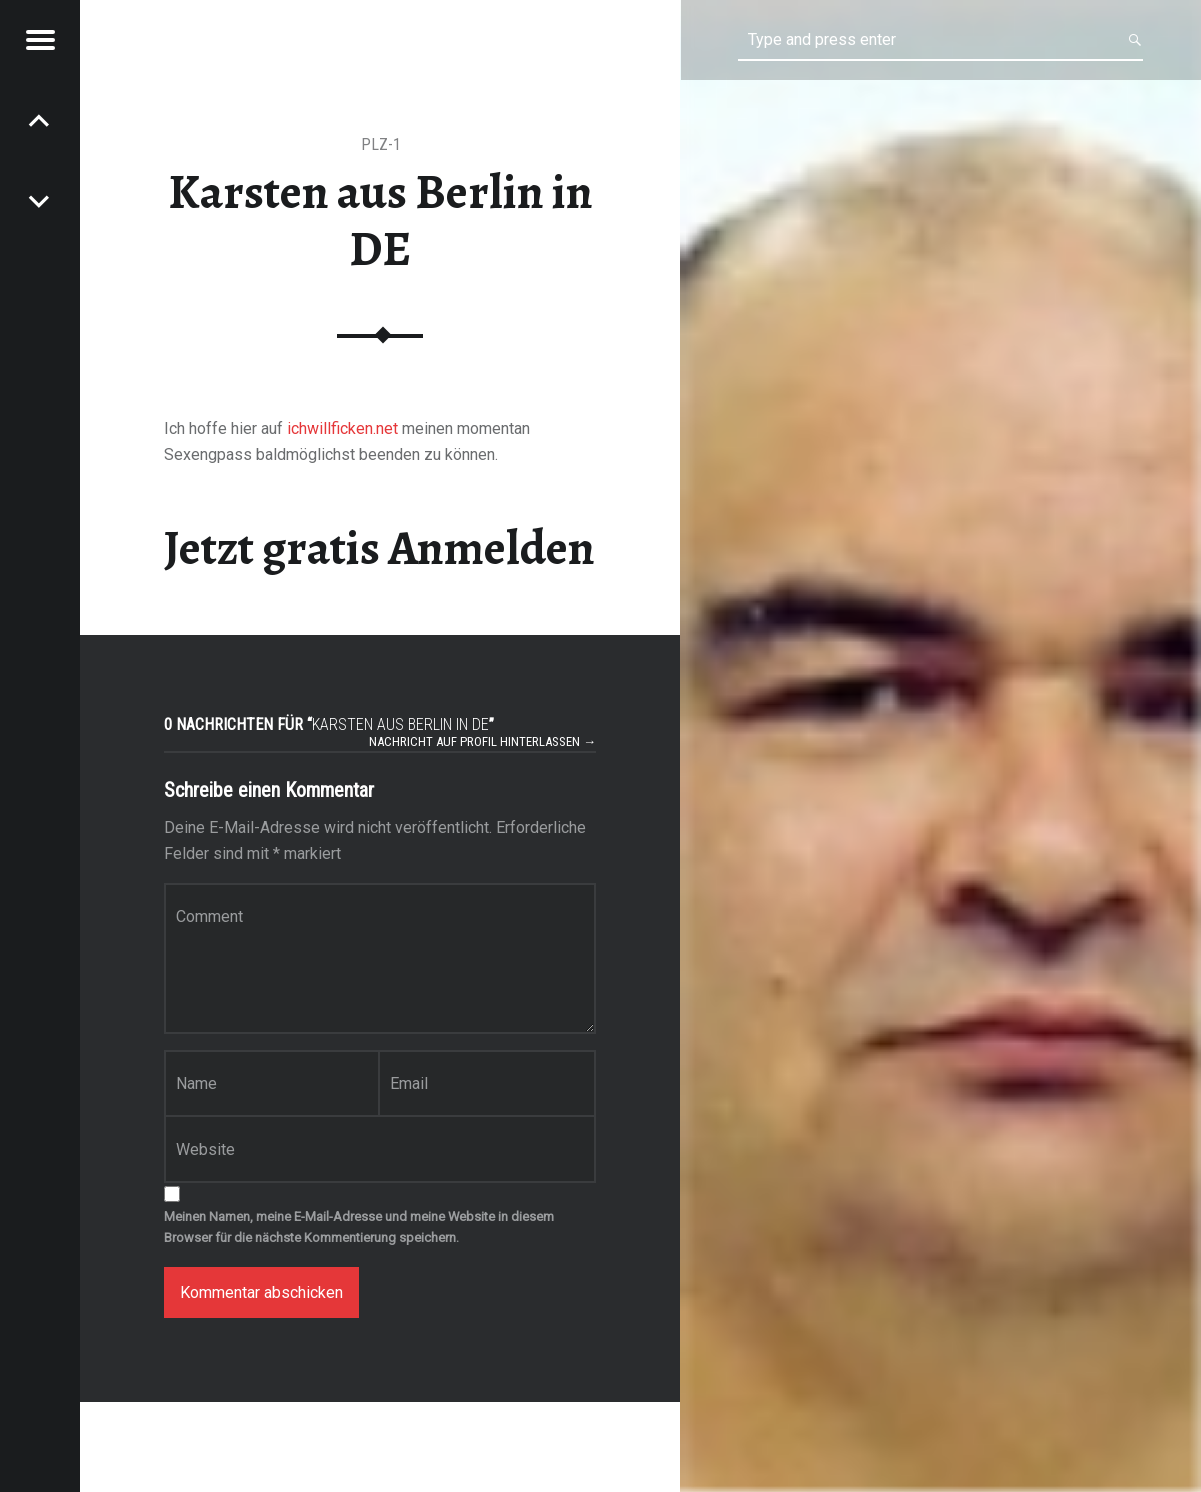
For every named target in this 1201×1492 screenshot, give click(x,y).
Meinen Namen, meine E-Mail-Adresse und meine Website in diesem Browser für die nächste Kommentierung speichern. (359, 1227)
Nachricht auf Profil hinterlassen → (482, 741)
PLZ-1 (381, 144)
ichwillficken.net (342, 428)
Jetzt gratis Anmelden (379, 548)
